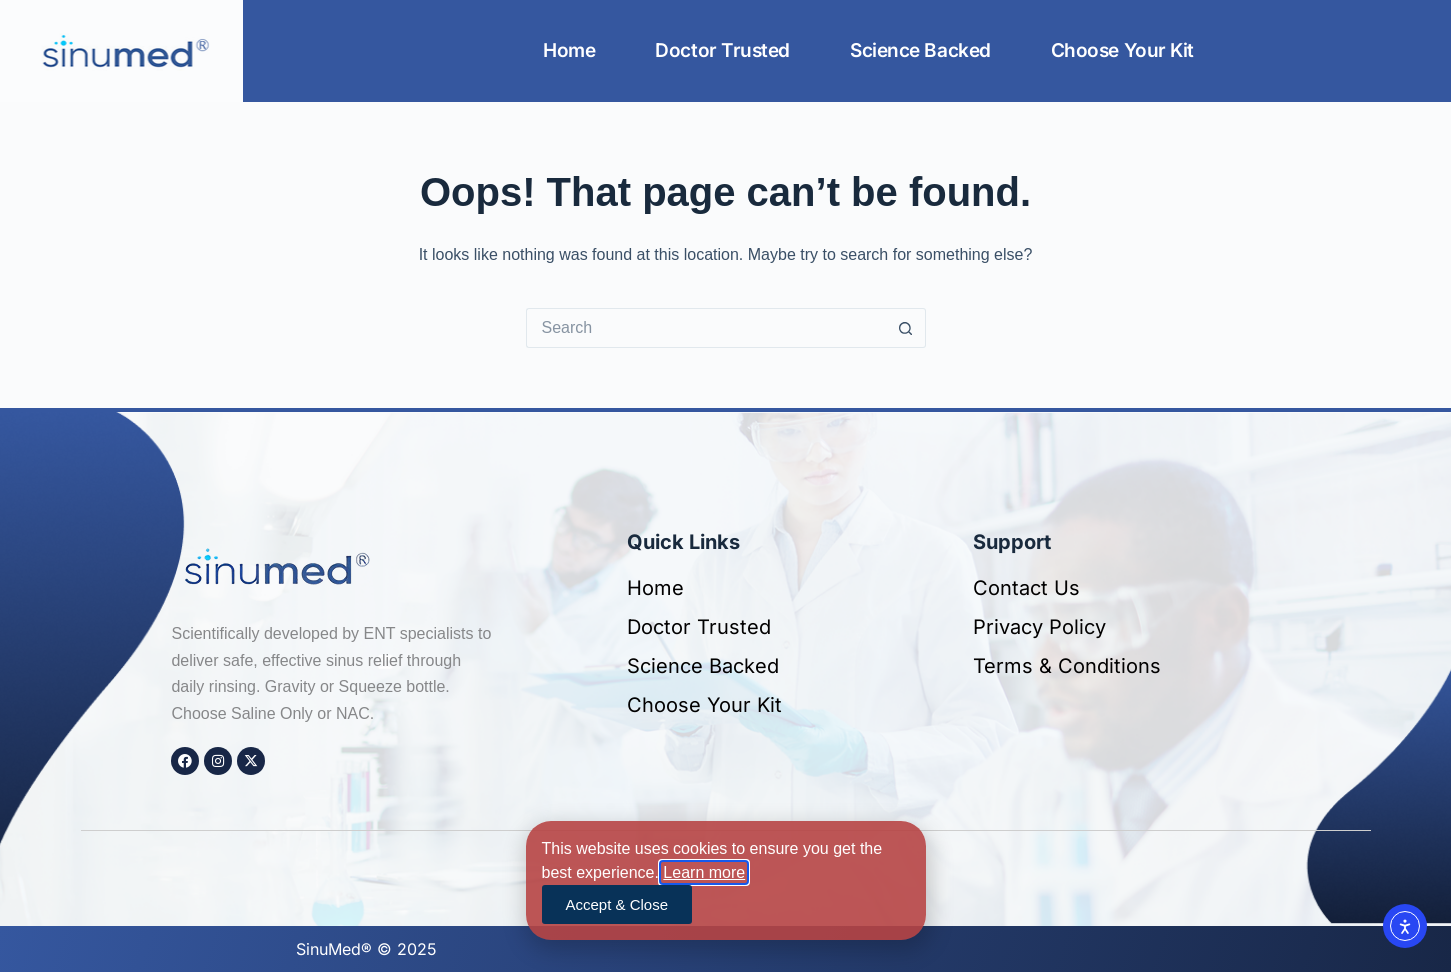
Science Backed (920, 50)
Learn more (704, 872)
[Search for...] (706, 328)
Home (569, 50)
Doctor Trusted (722, 50)
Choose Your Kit (1122, 50)
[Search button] (906, 328)
